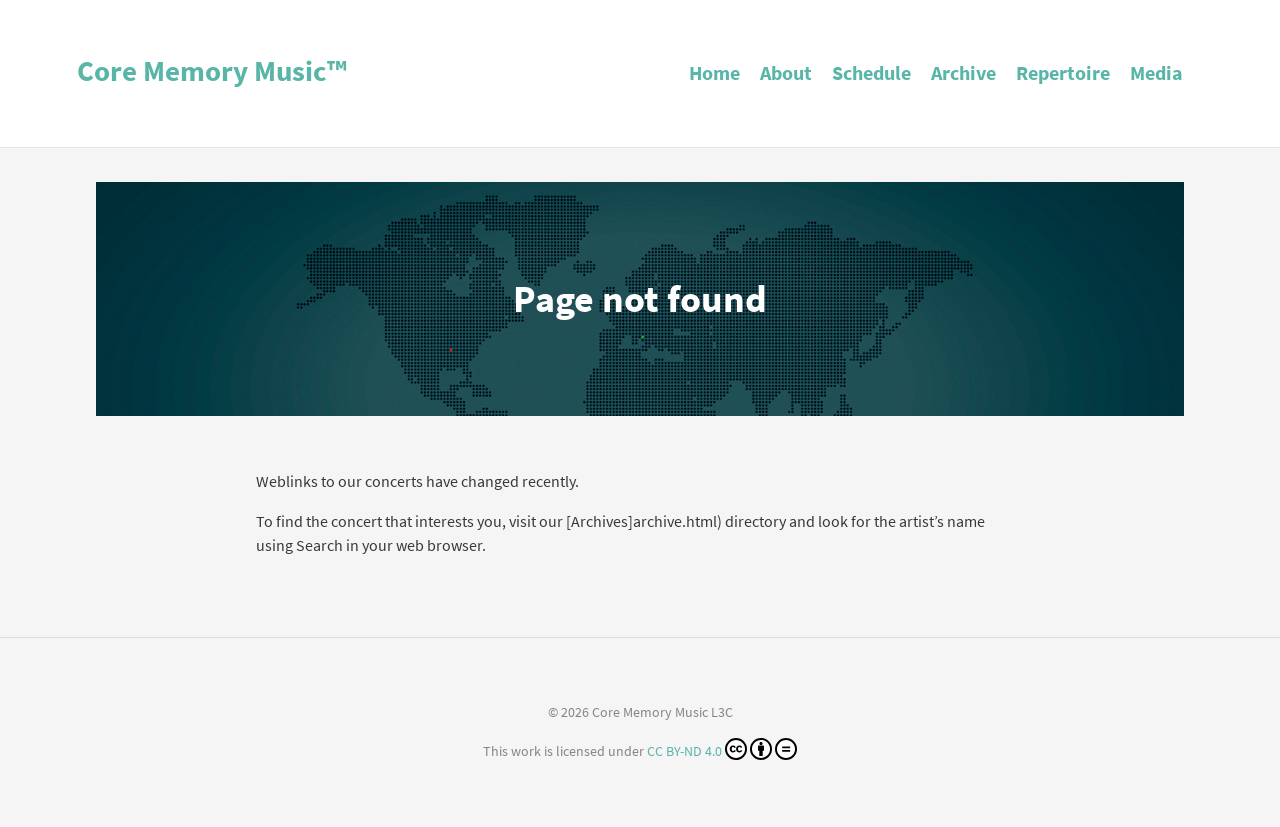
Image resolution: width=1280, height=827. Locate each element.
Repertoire (1063, 72)
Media (1156, 72)
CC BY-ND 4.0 (722, 749)
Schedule (871, 72)
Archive (963, 72)
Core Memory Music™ (212, 71)
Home (714, 72)
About (786, 72)
